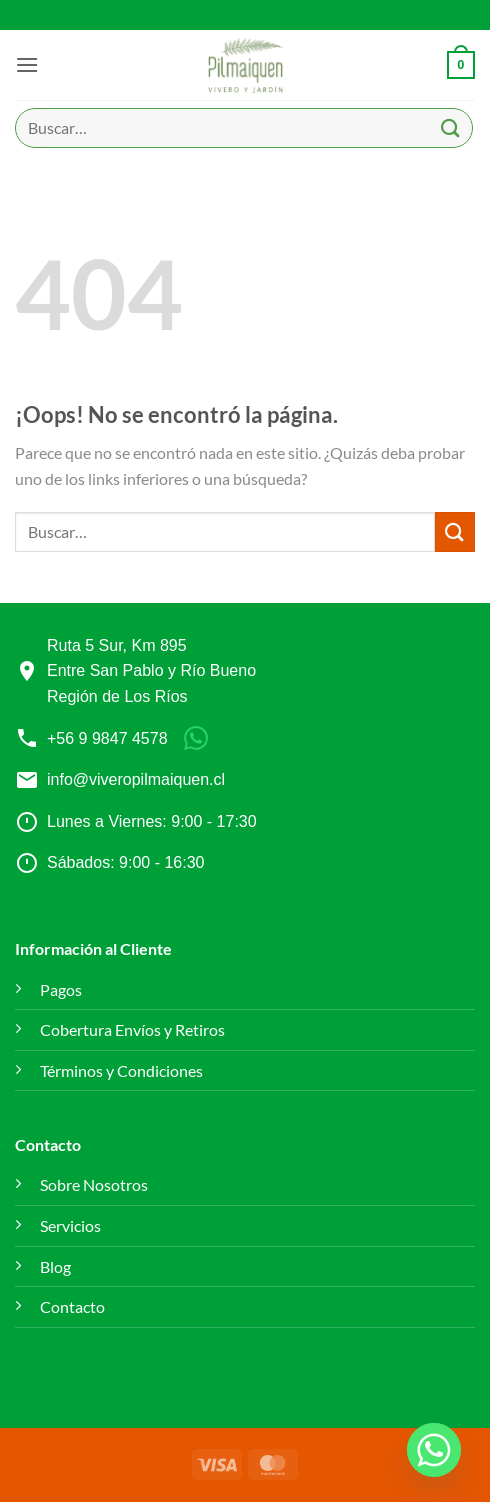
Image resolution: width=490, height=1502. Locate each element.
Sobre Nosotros (94, 1184)
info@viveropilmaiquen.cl (136, 779)
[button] (27, 64)
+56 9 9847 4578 (107, 738)
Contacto (72, 1306)
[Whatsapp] (434, 1450)
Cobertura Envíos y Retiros (132, 1029)
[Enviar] (451, 127)
